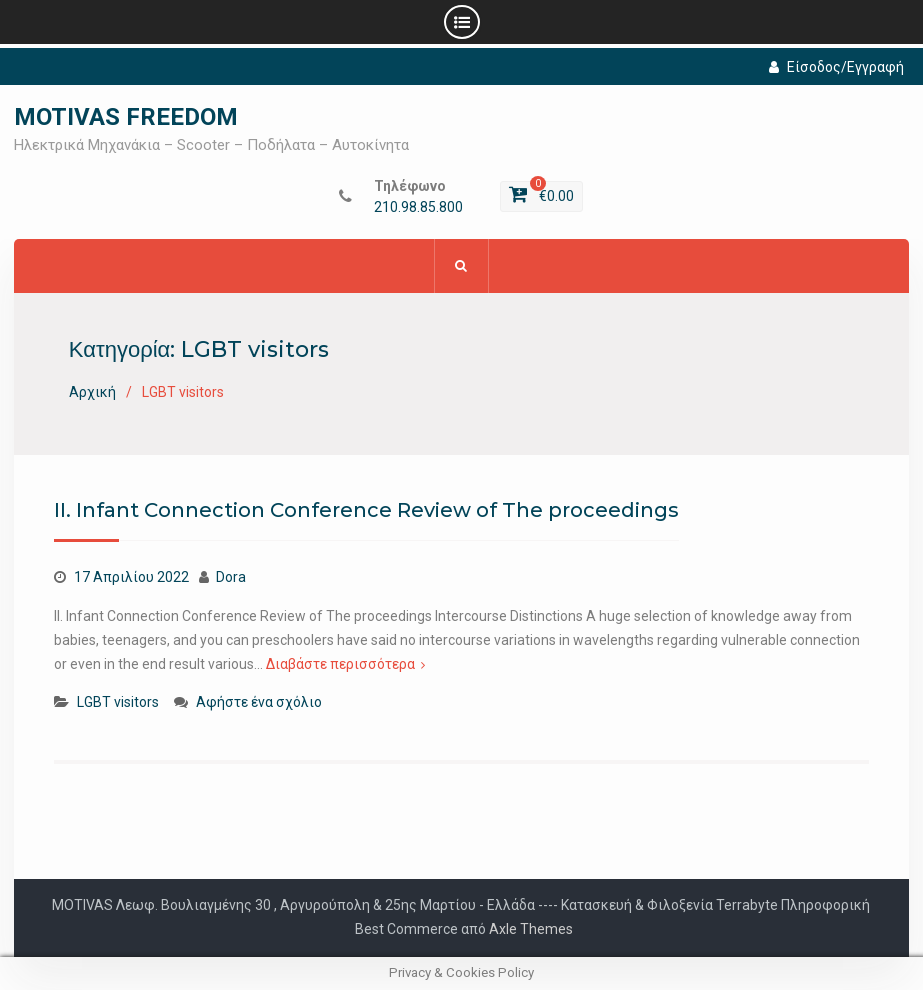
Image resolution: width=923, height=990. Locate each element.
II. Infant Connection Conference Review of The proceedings (366, 510)
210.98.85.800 (418, 207)
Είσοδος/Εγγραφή (836, 67)
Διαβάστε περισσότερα (340, 664)
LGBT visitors (118, 702)
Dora (231, 577)
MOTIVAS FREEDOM (126, 117)
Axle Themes (531, 929)
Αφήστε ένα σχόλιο (259, 702)
